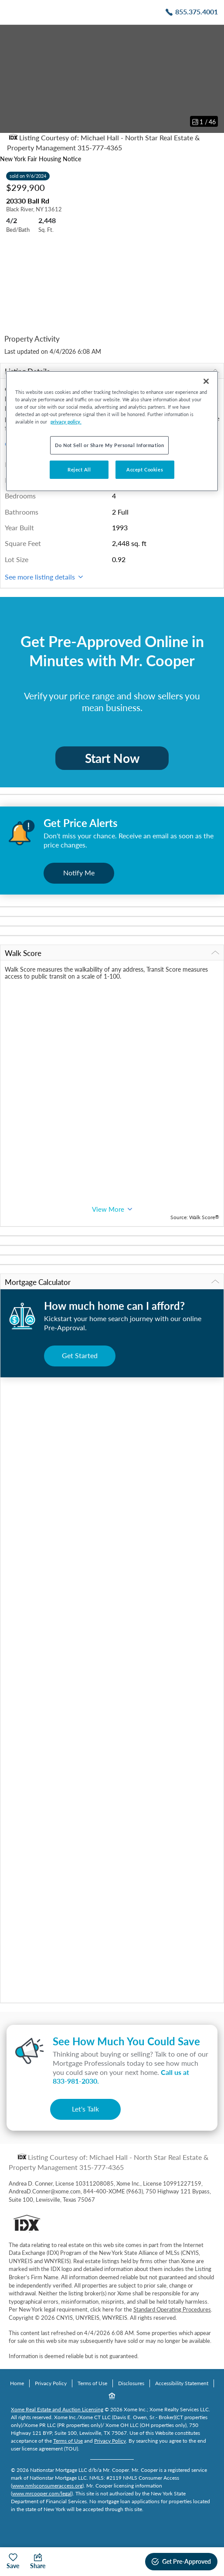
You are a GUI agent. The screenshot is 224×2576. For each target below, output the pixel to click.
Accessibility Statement (181, 2383)
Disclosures (131, 2383)
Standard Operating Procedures (172, 2309)
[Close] (206, 381)
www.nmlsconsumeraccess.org (47, 2485)
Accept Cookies (144, 469)
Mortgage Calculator (112, 1282)
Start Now (112, 758)
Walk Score (112, 953)
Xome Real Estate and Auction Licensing (57, 2409)
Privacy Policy (51, 2383)
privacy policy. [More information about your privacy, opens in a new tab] (66, 421)
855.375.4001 (196, 11)
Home (17, 2383)
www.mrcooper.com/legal (41, 2493)
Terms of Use (92, 2383)
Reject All (79, 469)
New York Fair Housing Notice (40, 159)
